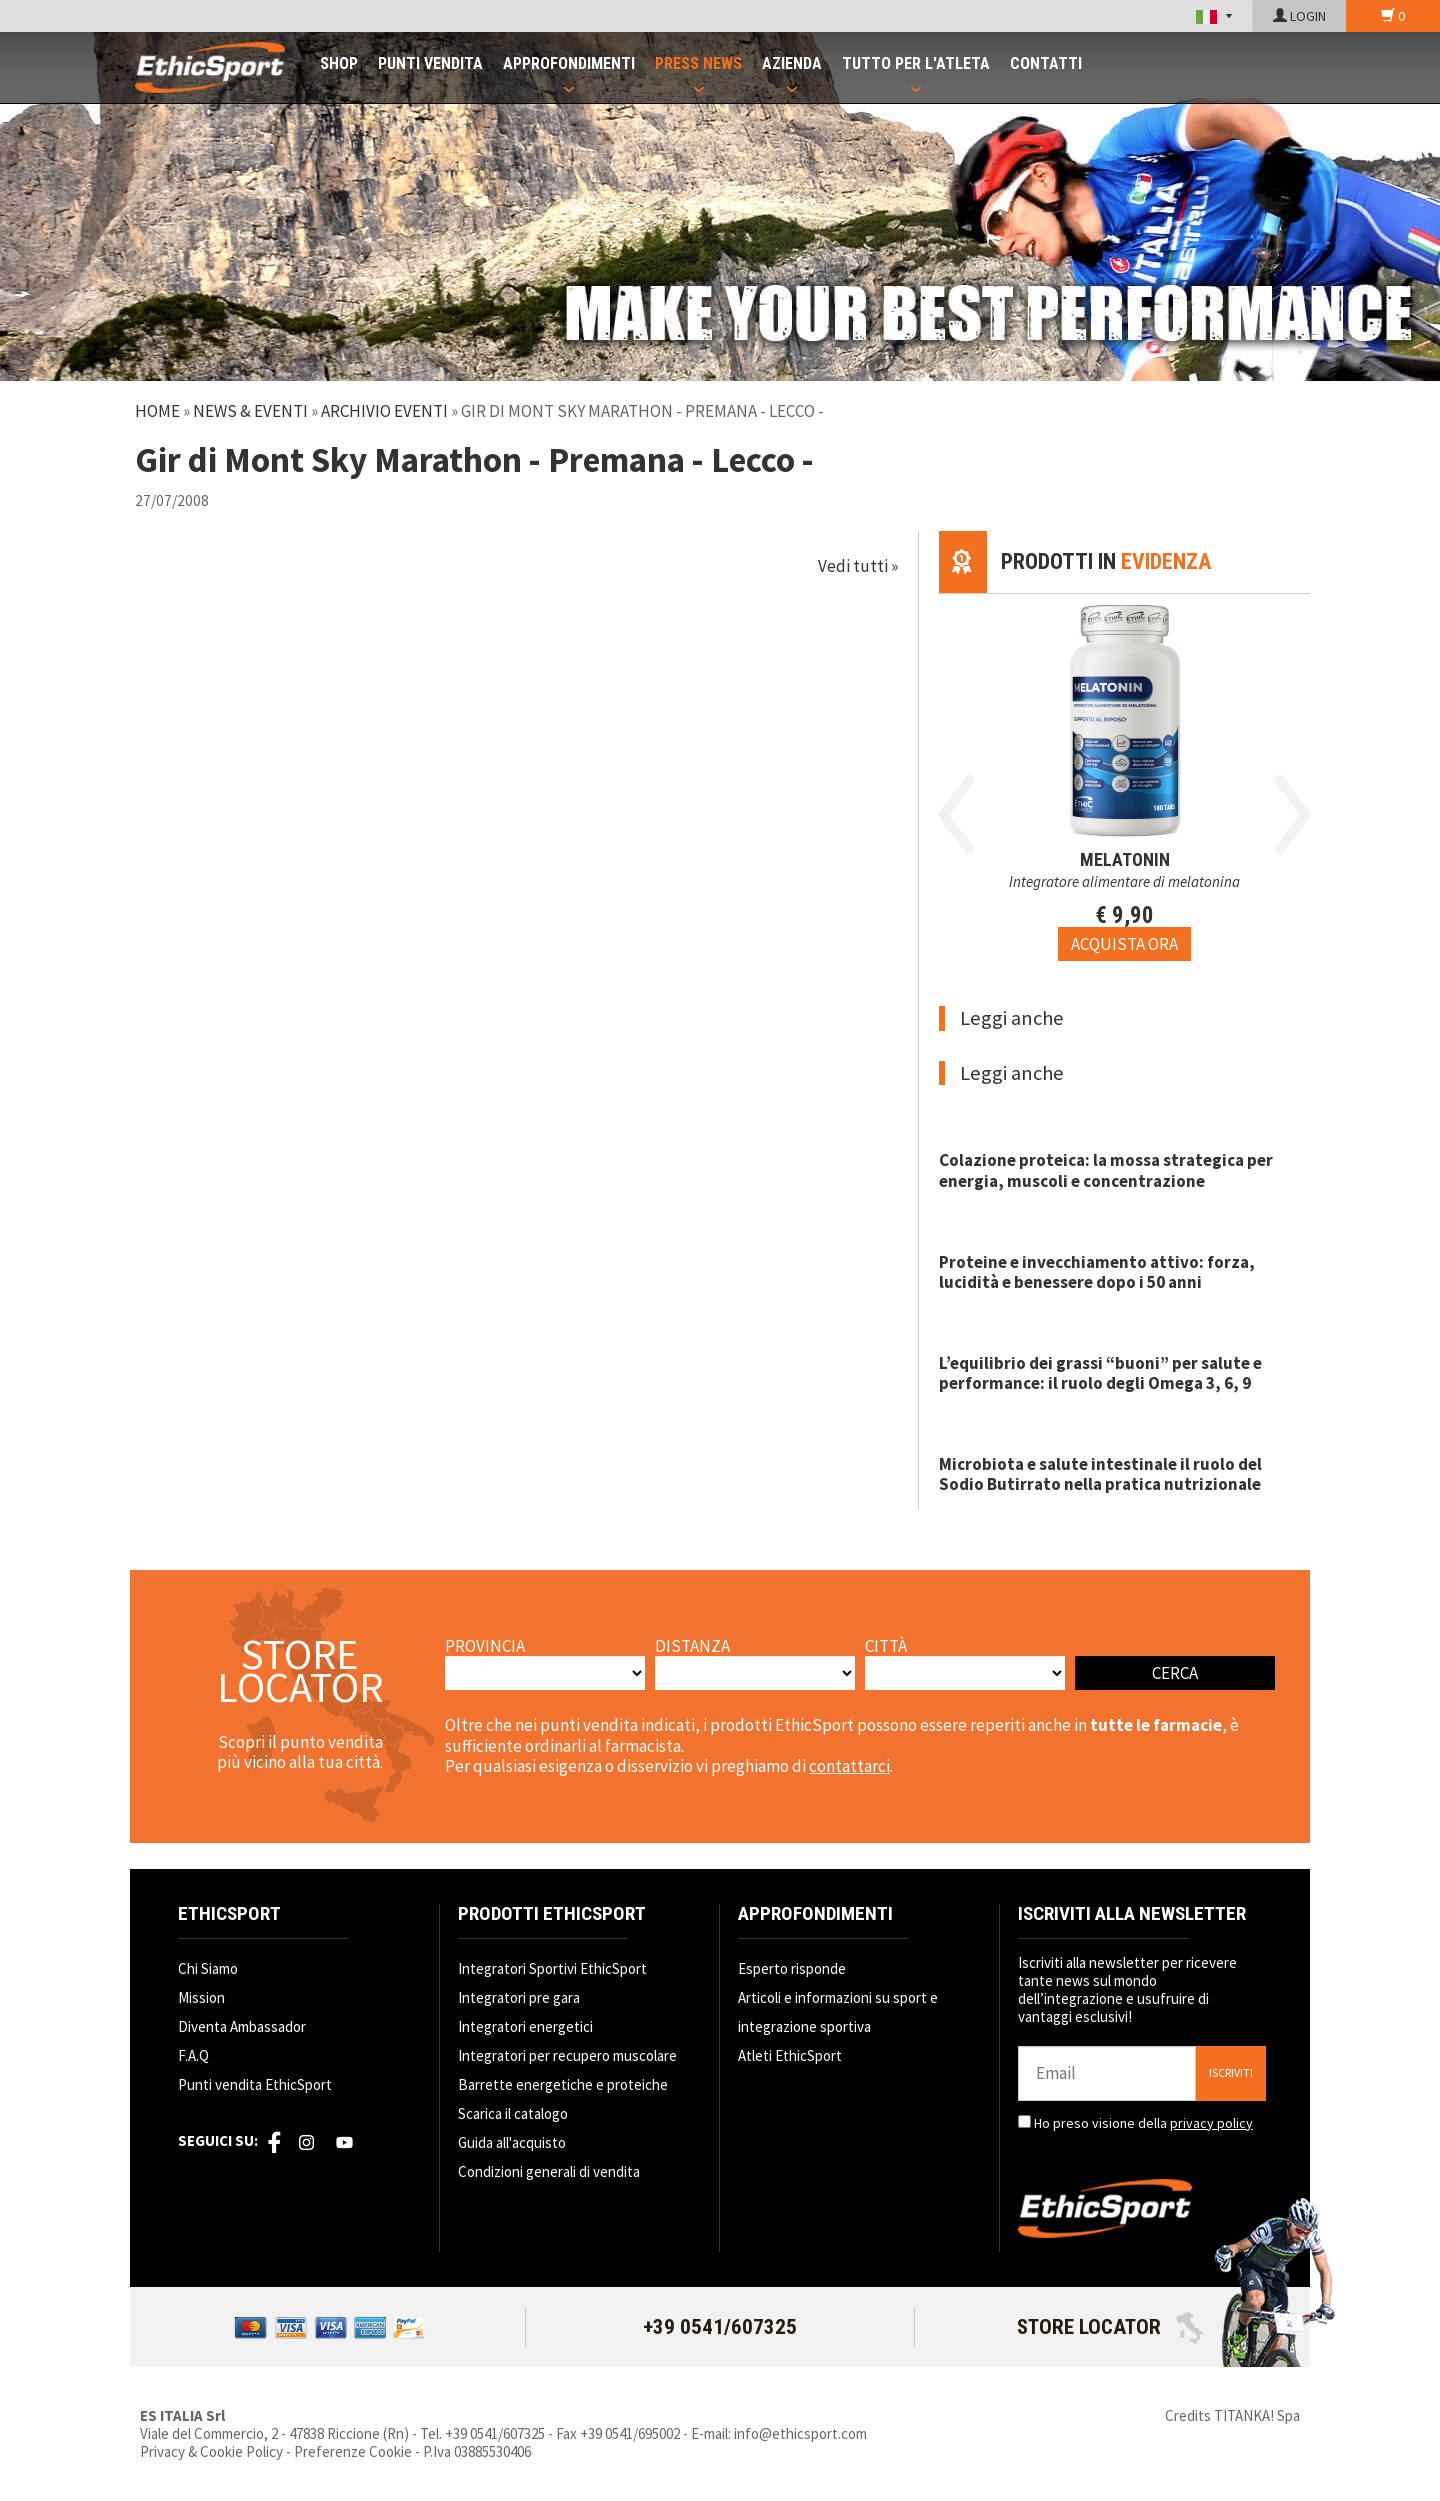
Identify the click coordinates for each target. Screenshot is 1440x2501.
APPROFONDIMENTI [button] (569, 63)
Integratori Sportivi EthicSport (552, 1968)
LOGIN (1299, 16)
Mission (201, 1997)
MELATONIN (1125, 859)
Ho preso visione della (1143, 2123)
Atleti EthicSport (790, 2055)
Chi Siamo (208, 1968)
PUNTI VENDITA (430, 63)
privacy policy (1211, 2123)
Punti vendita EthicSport (255, 2084)
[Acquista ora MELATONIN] (1124, 944)
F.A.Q (193, 2055)
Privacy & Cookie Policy (211, 2451)
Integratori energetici (525, 2026)
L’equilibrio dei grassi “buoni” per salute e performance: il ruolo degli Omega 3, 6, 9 (1100, 1373)
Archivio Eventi (384, 411)
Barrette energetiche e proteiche (563, 2084)
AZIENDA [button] (792, 63)
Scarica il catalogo (513, 2113)
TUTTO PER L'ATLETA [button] (916, 63)
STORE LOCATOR (1110, 2327)
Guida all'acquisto (512, 2142)
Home (157, 411)
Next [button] (1292, 815)
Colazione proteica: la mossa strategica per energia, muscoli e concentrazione (1106, 1170)
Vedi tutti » (858, 566)
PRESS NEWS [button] (698, 63)
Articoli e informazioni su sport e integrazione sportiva (838, 2012)
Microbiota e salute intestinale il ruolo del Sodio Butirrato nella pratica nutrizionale (1100, 1474)
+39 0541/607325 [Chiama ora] (720, 2327)
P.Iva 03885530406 (477, 2451)
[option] (1124, 777)
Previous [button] (956, 815)
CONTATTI (1046, 63)
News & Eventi (250, 411)
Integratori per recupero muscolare (567, 2055)
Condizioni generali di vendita (549, 2171)
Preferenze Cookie (353, 2451)
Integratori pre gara (519, 1997)
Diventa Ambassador (242, 2026)
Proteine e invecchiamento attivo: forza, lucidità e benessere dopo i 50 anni (1097, 1272)
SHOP (339, 63)
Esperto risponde (792, 1968)
